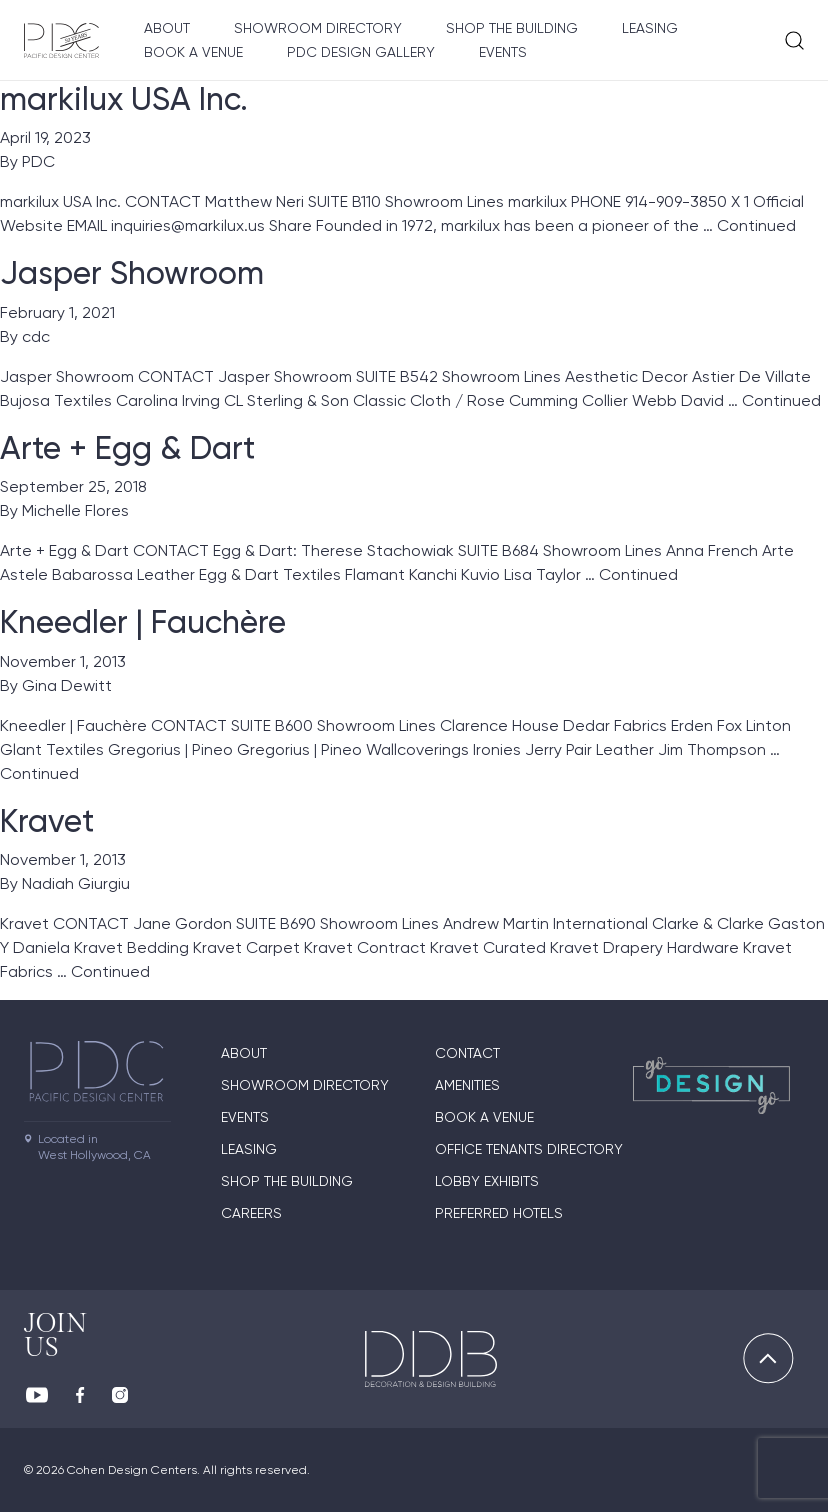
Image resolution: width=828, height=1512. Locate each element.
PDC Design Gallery (361, 52)
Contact (467, 1053)
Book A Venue (193, 52)
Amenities (467, 1085)
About (167, 28)
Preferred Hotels (499, 1213)
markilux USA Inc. (124, 99)
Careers (251, 1213)
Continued (756, 225)
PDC (38, 161)
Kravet (47, 821)
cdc (36, 336)
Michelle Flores (75, 510)
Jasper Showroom (132, 273)
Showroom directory (318, 28)
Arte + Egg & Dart (127, 448)
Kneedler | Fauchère (143, 622)
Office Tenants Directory (529, 1149)
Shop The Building (512, 28)
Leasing (650, 28)
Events (503, 52)
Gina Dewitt (67, 685)
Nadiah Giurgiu (76, 883)
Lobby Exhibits (487, 1181)
